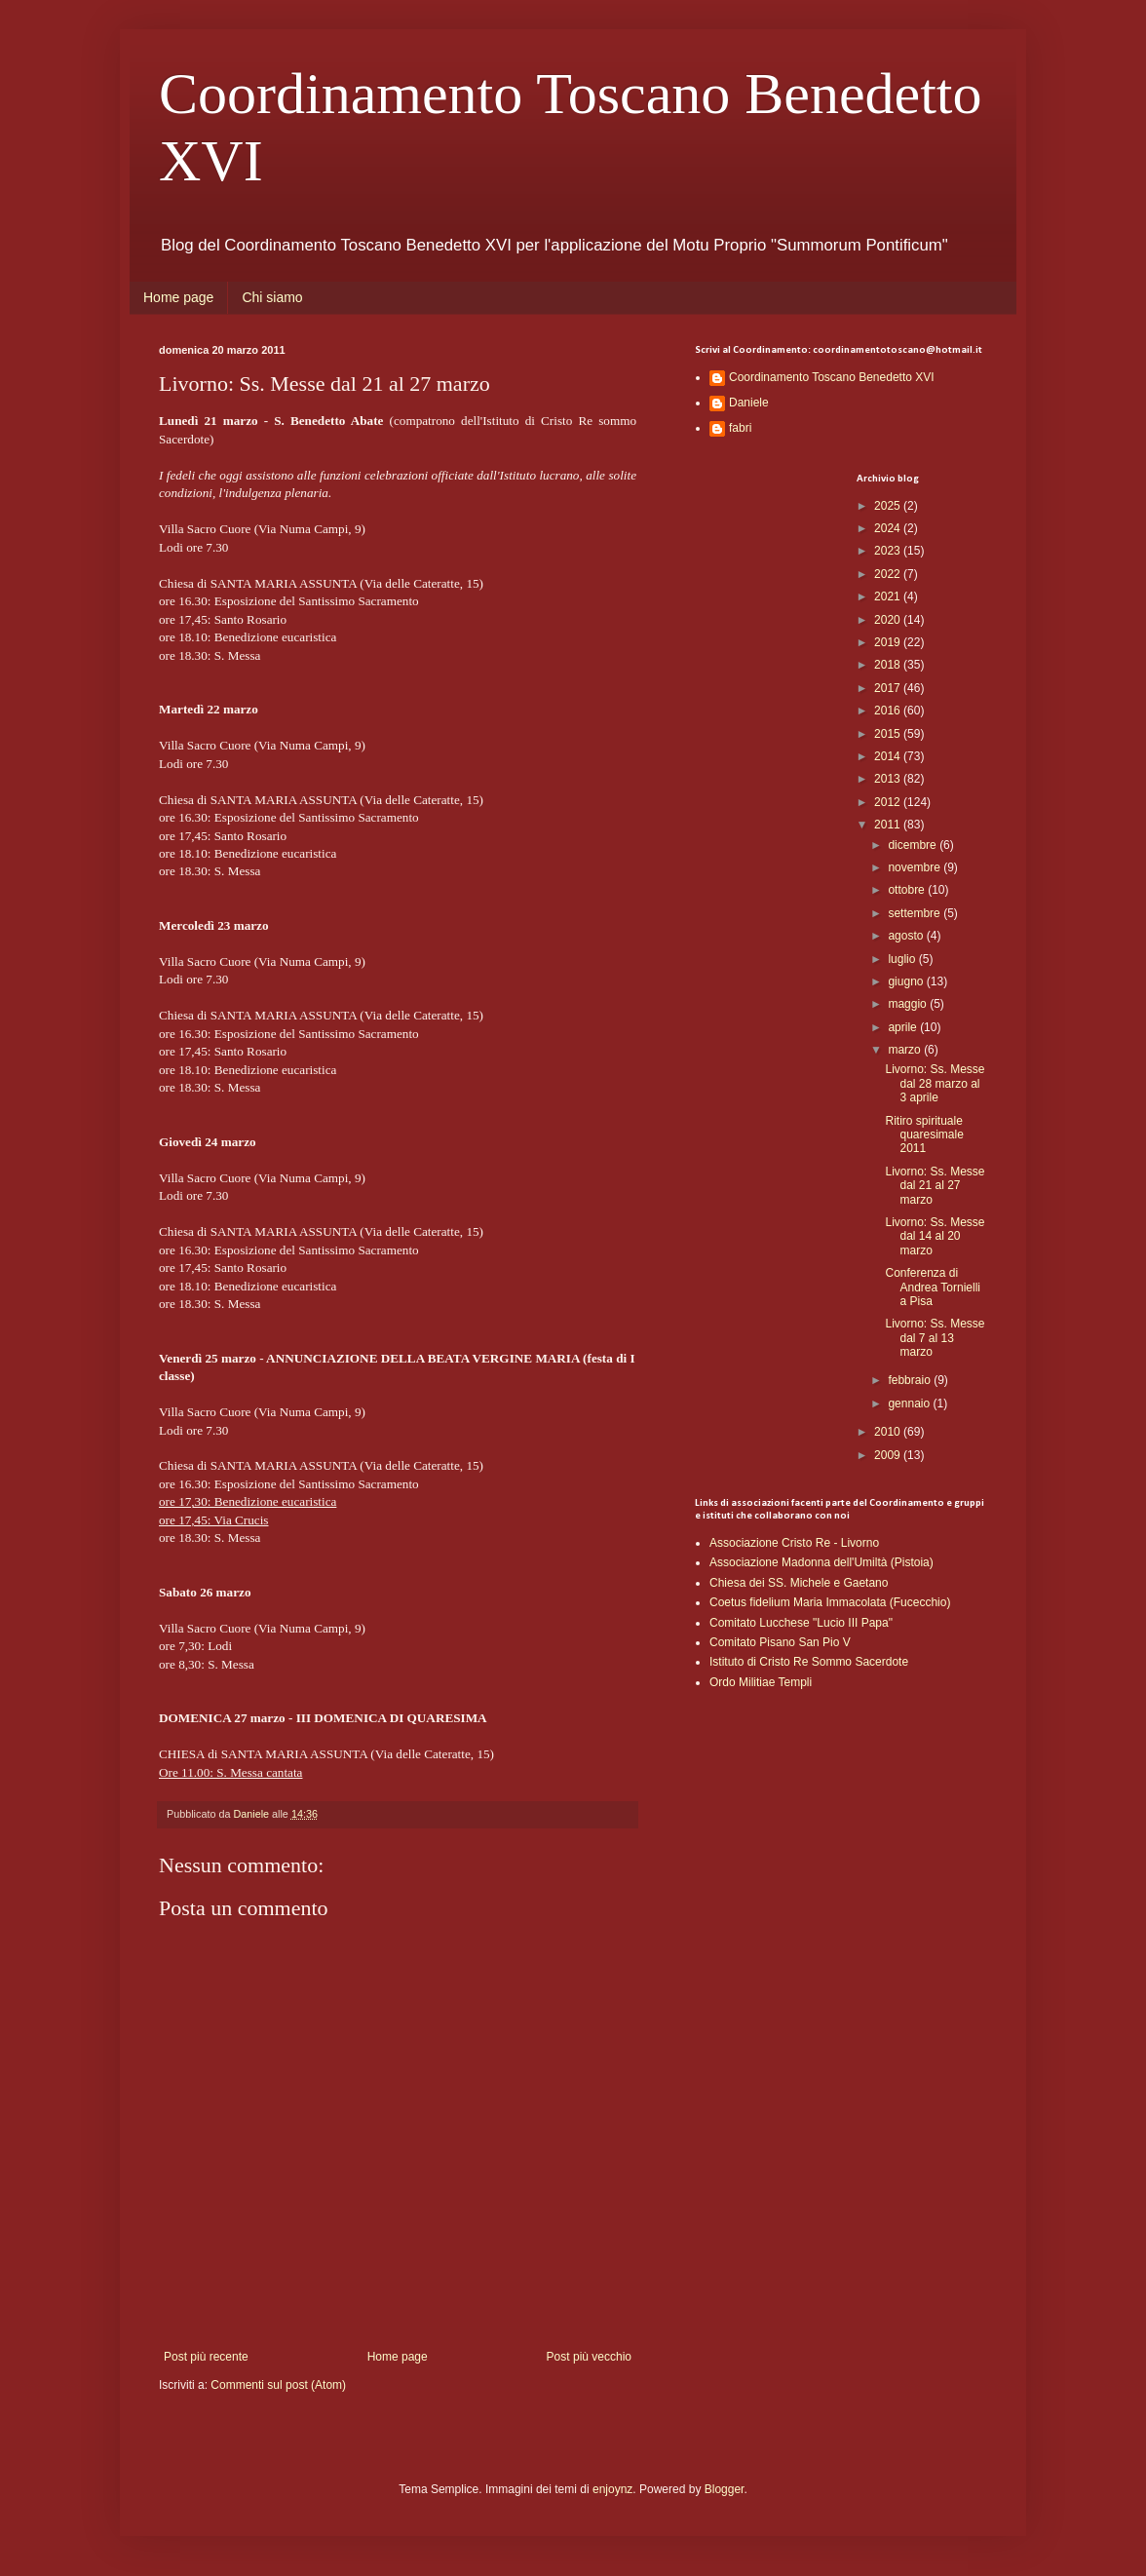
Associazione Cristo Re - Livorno (794, 1543)
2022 (888, 574)
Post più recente (206, 2357)
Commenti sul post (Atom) (278, 2385)
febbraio (911, 1380)
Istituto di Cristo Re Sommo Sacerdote (808, 1662)
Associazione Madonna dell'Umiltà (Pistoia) (821, 1562)
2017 (888, 688)
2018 (888, 665)
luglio (903, 959)
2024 (888, 528)
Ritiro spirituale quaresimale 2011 (924, 1135)
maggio (909, 1004)
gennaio (910, 1403)
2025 (888, 506)
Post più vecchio (589, 2357)
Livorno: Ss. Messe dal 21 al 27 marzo (934, 1186)
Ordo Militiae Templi (760, 1682)
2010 (888, 1432)
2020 (888, 620)
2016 (888, 710)
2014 (888, 756)
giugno (907, 981)
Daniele (749, 402)
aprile (904, 1027)
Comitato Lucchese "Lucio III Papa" (801, 1623)
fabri (740, 428)
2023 (888, 550)
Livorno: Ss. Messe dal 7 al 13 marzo (934, 1338)
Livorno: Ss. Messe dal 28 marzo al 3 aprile (934, 1083)
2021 (888, 596)
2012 (888, 802)
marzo (906, 1050)
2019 (888, 642)
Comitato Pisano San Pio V (780, 1642)
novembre (915, 867)
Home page (178, 297)
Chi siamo (272, 297)
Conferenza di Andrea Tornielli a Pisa (932, 1287)
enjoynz (612, 2489)
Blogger (725, 2489)
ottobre (908, 890)
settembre (915, 913)
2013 (888, 779)
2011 (888, 824)
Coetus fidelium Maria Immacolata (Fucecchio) (829, 1602)
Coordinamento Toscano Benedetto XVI (832, 377)
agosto (907, 935)
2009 (888, 1455)
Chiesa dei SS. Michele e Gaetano (798, 1583)
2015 (888, 734)
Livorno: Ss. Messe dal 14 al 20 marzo (934, 1236)
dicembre (913, 845)
